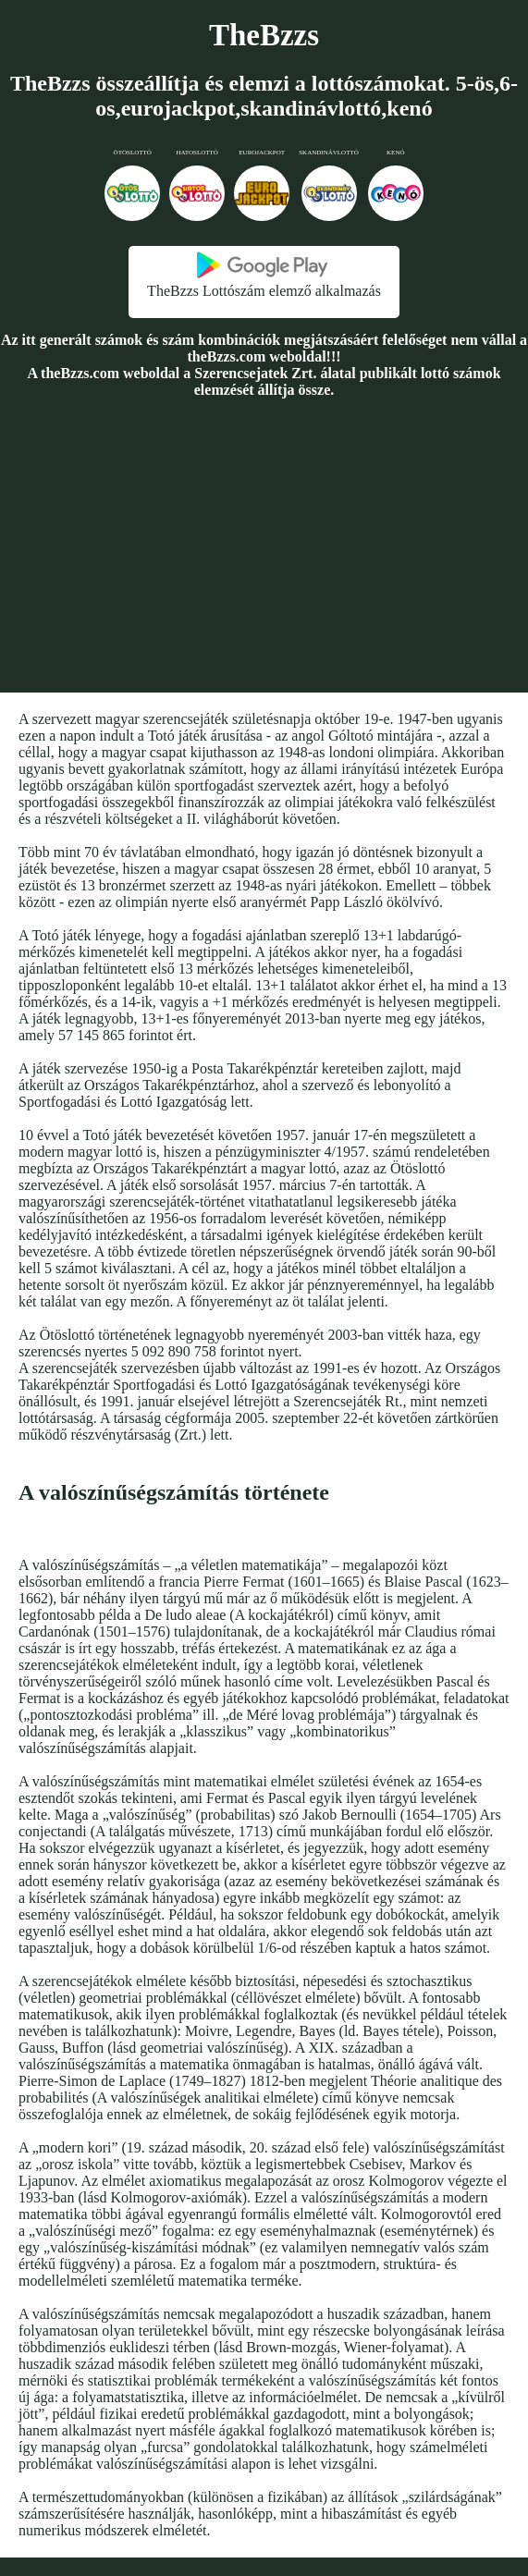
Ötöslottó (133, 152)
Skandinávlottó (329, 152)
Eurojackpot (262, 152)
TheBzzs (264, 35)
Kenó (395, 152)
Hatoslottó (197, 152)
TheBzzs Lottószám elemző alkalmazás (264, 291)
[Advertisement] (264, 544)
